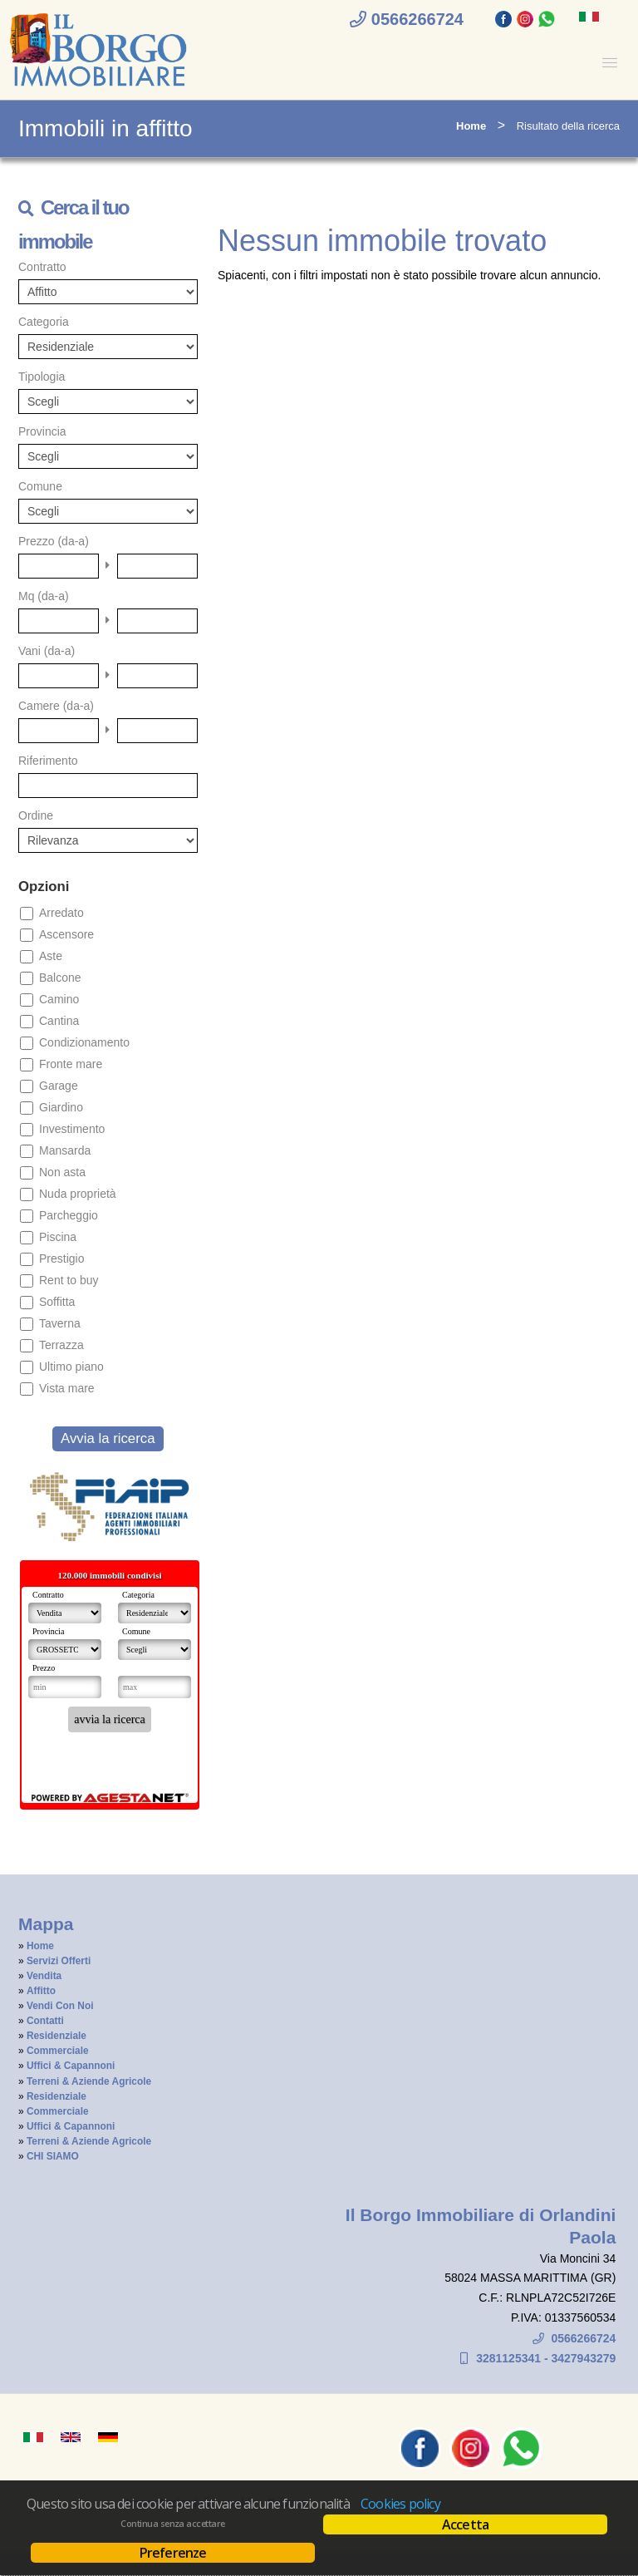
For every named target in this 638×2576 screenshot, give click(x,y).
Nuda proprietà (77, 1193)
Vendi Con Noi (60, 2006)
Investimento (72, 1128)
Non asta (62, 1172)
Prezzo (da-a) (53, 541)
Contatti (45, 2021)
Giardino (61, 1107)
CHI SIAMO (53, 2156)
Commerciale (58, 2050)
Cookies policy (400, 2504)
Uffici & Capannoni (71, 2065)
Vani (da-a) (46, 651)
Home (471, 126)
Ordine (35, 815)
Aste (50, 956)
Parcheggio (68, 1215)
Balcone (60, 977)
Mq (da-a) (43, 596)
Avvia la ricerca (108, 1438)
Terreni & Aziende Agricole (89, 2081)
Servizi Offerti (59, 1961)
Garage (58, 1085)
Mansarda (65, 1150)
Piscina (57, 1237)
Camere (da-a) (56, 705)
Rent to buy (69, 1280)
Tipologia (41, 376)
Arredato (61, 912)
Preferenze (173, 2553)
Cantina (59, 1020)
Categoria (43, 321)
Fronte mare (70, 1064)
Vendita (44, 1976)
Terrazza (61, 1345)
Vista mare (67, 1388)
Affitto (41, 1991)
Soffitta (57, 1301)
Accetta (465, 2524)
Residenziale (56, 2036)
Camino (59, 999)
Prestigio (61, 1258)
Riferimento (48, 760)
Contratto (42, 266)
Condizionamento (84, 1042)
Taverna (60, 1323)
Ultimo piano (71, 1366)
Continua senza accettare (172, 2523)
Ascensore (66, 934)
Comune (40, 486)
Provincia (42, 431)
